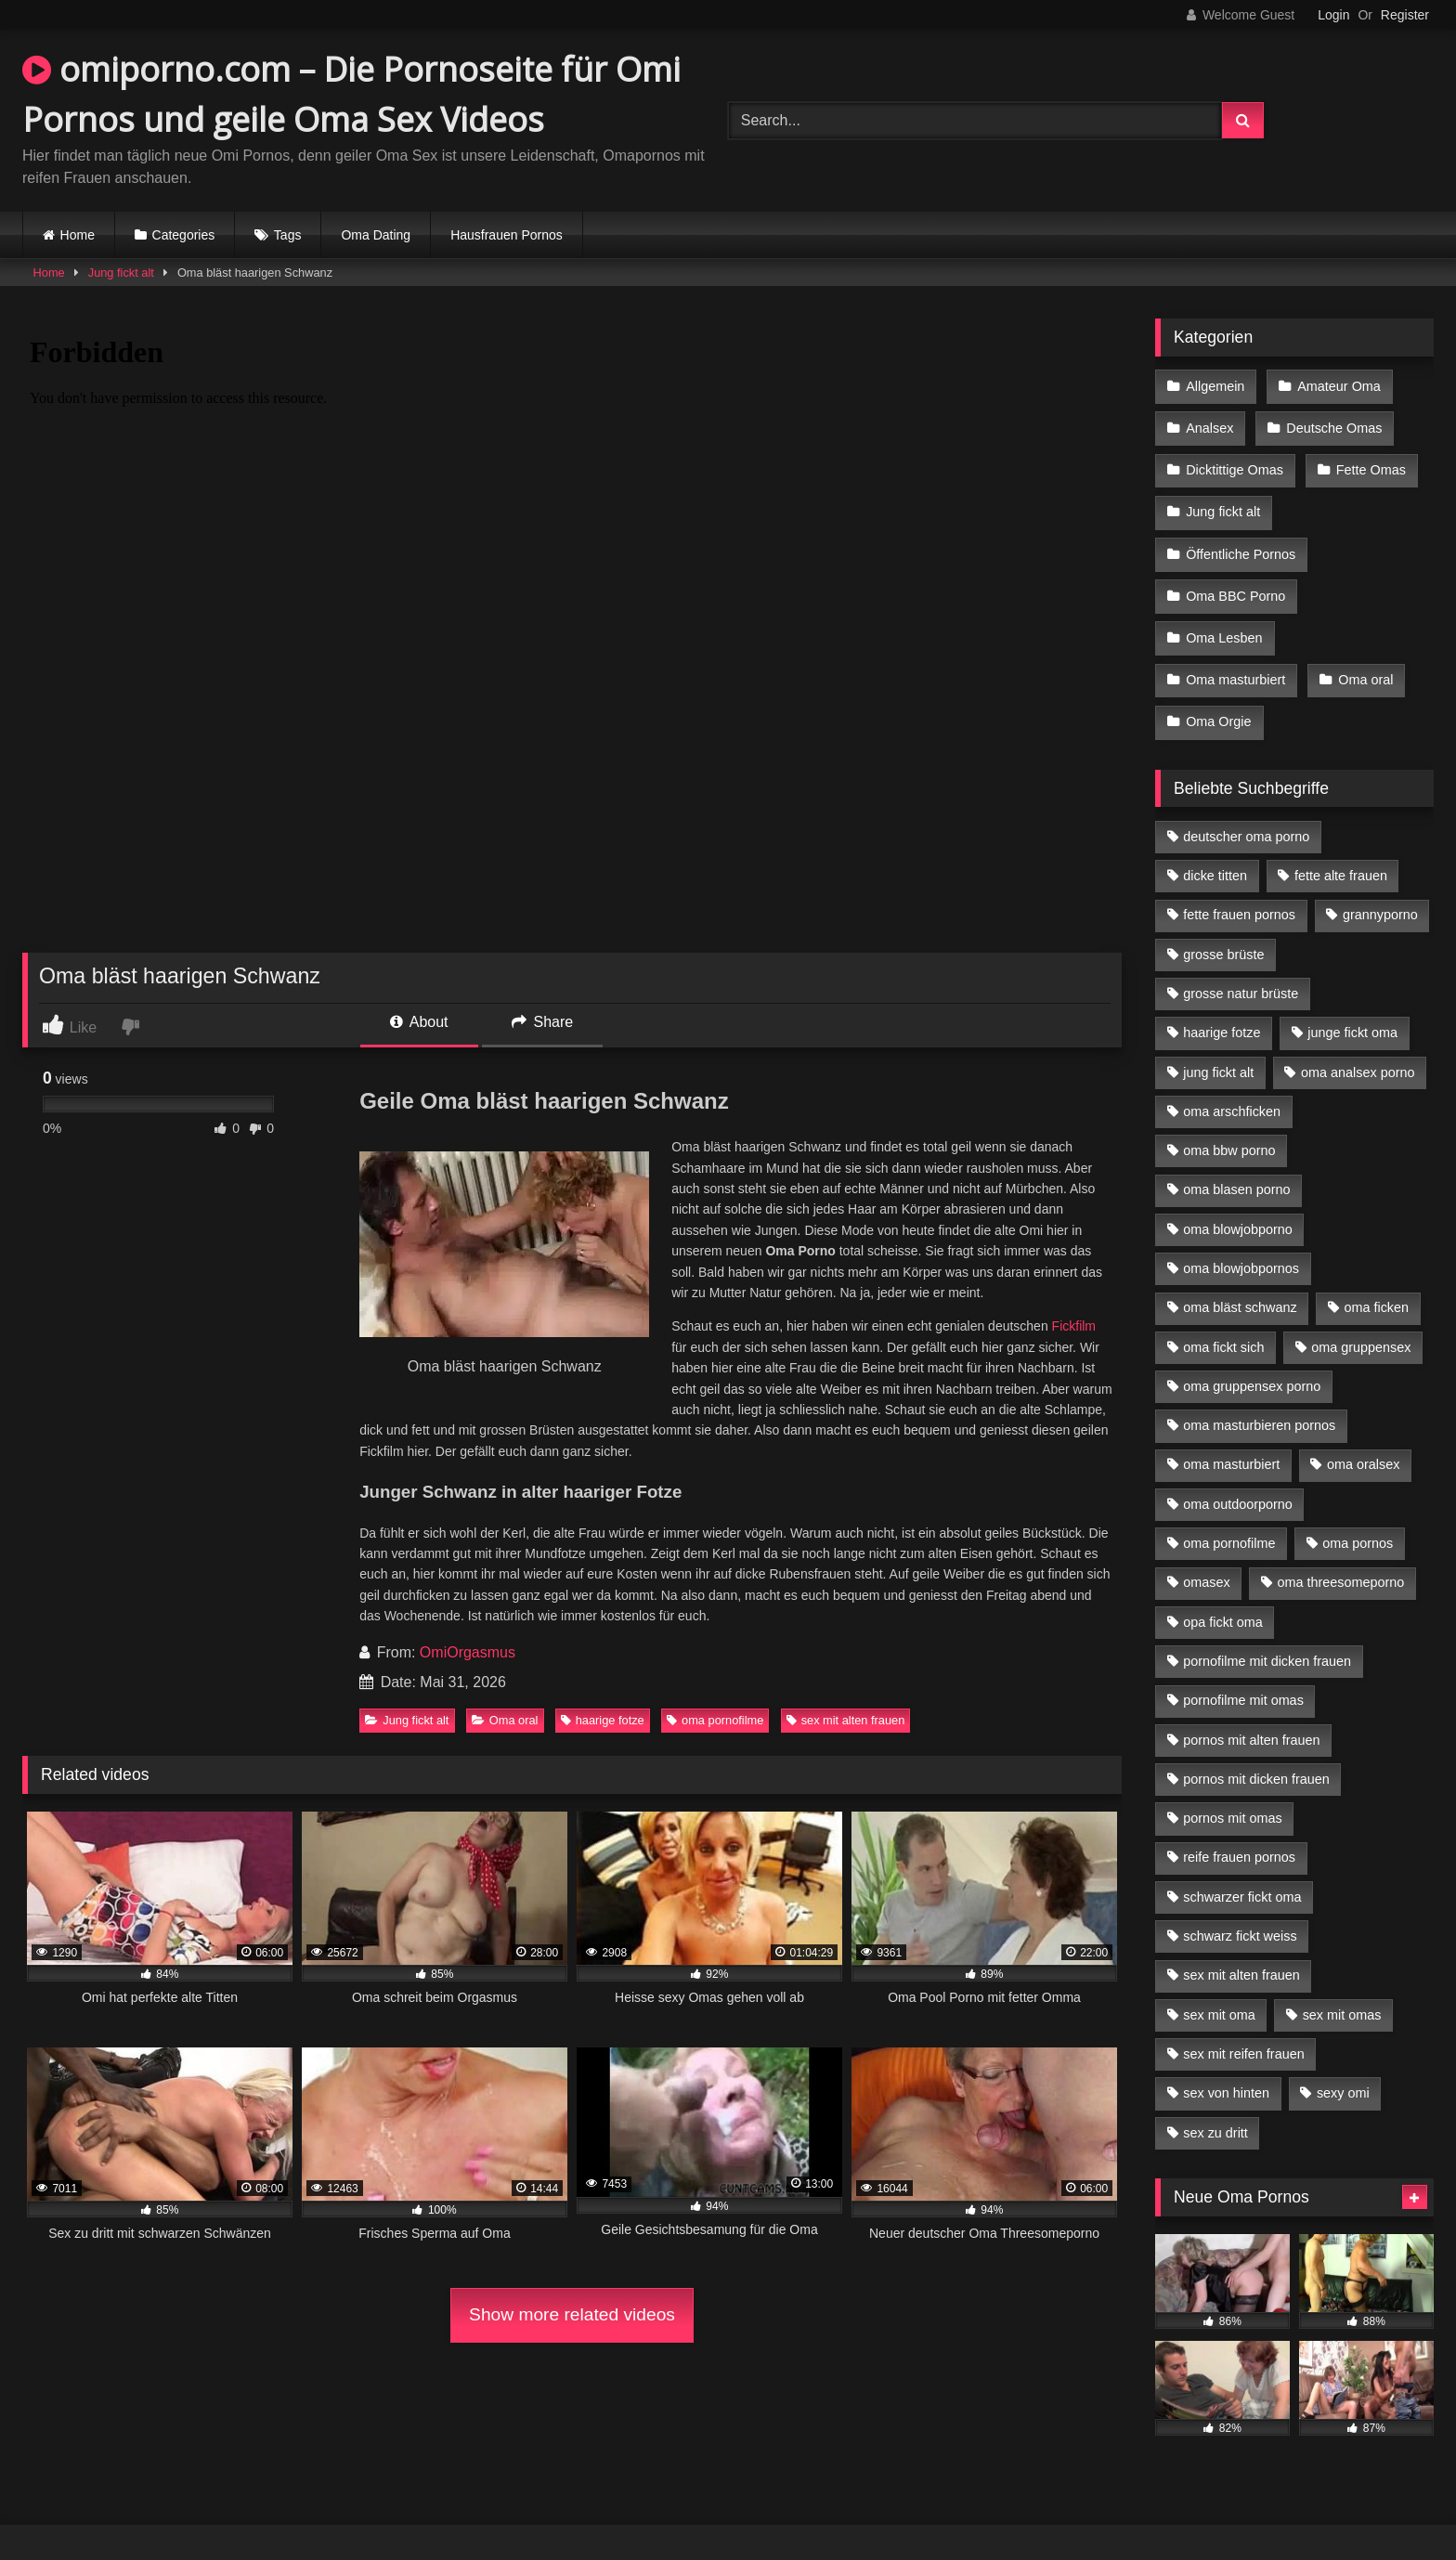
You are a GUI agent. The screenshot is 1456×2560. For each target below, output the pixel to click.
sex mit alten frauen (845, 1720)
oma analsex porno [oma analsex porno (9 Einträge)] (1357, 1048)
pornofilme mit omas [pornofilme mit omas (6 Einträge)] (1243, 1676)
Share (542, 1022)
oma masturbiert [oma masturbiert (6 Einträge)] (1231, 1440)
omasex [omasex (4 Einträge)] (1206, 1558)
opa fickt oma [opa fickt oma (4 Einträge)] (1223, 1598)
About (419, 1022)
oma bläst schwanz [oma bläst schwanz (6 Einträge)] (1239, 1283)
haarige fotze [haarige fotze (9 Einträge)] (1221, 1008)
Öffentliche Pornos (1240, 542)
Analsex (1209, 424)
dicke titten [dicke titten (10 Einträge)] (1215, 851)
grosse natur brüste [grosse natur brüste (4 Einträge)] (1240, 969)
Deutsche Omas (1332, 424)
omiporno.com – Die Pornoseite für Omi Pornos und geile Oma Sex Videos (351, 94)
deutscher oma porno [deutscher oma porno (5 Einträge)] (1246, 812)
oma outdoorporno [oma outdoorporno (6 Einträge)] (1238, 1480)
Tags (288, 234)
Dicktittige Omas (1234, 464)
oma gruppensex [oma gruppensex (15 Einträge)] (1360, 1323)
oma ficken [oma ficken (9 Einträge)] (1376, 1283)
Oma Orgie (1218, 699)
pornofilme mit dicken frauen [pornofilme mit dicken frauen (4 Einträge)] (1267, 1637)
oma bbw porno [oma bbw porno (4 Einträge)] (1229, 1126)
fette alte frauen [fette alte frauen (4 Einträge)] (1340, 851)
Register (1405, 14)
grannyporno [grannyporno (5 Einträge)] (1380, 890)
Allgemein (1215, 385)
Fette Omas (1369, 464)
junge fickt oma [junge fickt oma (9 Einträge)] (1352, 1008)
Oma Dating (375, 234)
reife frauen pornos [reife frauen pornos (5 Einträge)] (1239, 1833)
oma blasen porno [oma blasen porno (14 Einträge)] (1236, 1165)
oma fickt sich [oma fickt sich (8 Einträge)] (1223, 1323)
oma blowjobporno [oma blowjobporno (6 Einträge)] (1238, 1205)
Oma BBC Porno (1235, 581)
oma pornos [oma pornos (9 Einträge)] (1357, 1519)
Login (1333, 14)
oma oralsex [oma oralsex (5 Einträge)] (1363, 1440)
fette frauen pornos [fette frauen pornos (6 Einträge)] (1239, 890)
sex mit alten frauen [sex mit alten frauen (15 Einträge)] (1241, 1950)
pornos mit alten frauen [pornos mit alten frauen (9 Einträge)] (1251, 1716)
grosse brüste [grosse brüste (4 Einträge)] (1223, 930)
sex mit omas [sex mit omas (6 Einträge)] (1342, 1990)
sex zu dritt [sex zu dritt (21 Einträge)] (1215, 2108)
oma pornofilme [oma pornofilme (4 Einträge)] (1229, 1519)
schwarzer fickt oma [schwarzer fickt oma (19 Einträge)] (1242, 1872)
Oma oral (505, 1720)
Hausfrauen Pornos (506, 234)
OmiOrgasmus (467, 1652)
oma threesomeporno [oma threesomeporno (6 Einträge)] (1340, 1558)
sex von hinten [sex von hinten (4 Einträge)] (1226, 2068)
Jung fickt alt (121, 272)
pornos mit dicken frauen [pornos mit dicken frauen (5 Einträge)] (1256, 1755)
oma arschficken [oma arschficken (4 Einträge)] (1231, 1087)
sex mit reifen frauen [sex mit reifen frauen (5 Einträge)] (1243, 2029)
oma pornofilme (715, 1720)
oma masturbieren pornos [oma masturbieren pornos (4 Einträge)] (1259, 1401)
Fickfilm (1074, 1326)
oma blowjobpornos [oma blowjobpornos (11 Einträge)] (1241, 1244)
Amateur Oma (1337, 385)
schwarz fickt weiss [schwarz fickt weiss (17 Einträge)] (1239, 1911)
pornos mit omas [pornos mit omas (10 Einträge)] (1232, 1794)
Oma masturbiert (1235, 660)
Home (77, 234)
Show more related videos (572, 2314)
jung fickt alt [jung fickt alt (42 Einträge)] (1218, 1048)
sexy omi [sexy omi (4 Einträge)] (1343, 2068)
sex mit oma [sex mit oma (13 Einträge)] (1219, 1990)
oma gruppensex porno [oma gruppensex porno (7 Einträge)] (1251, 1362)
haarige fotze (602, 1720)
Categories (183, 234)
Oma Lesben (1224, 621)
